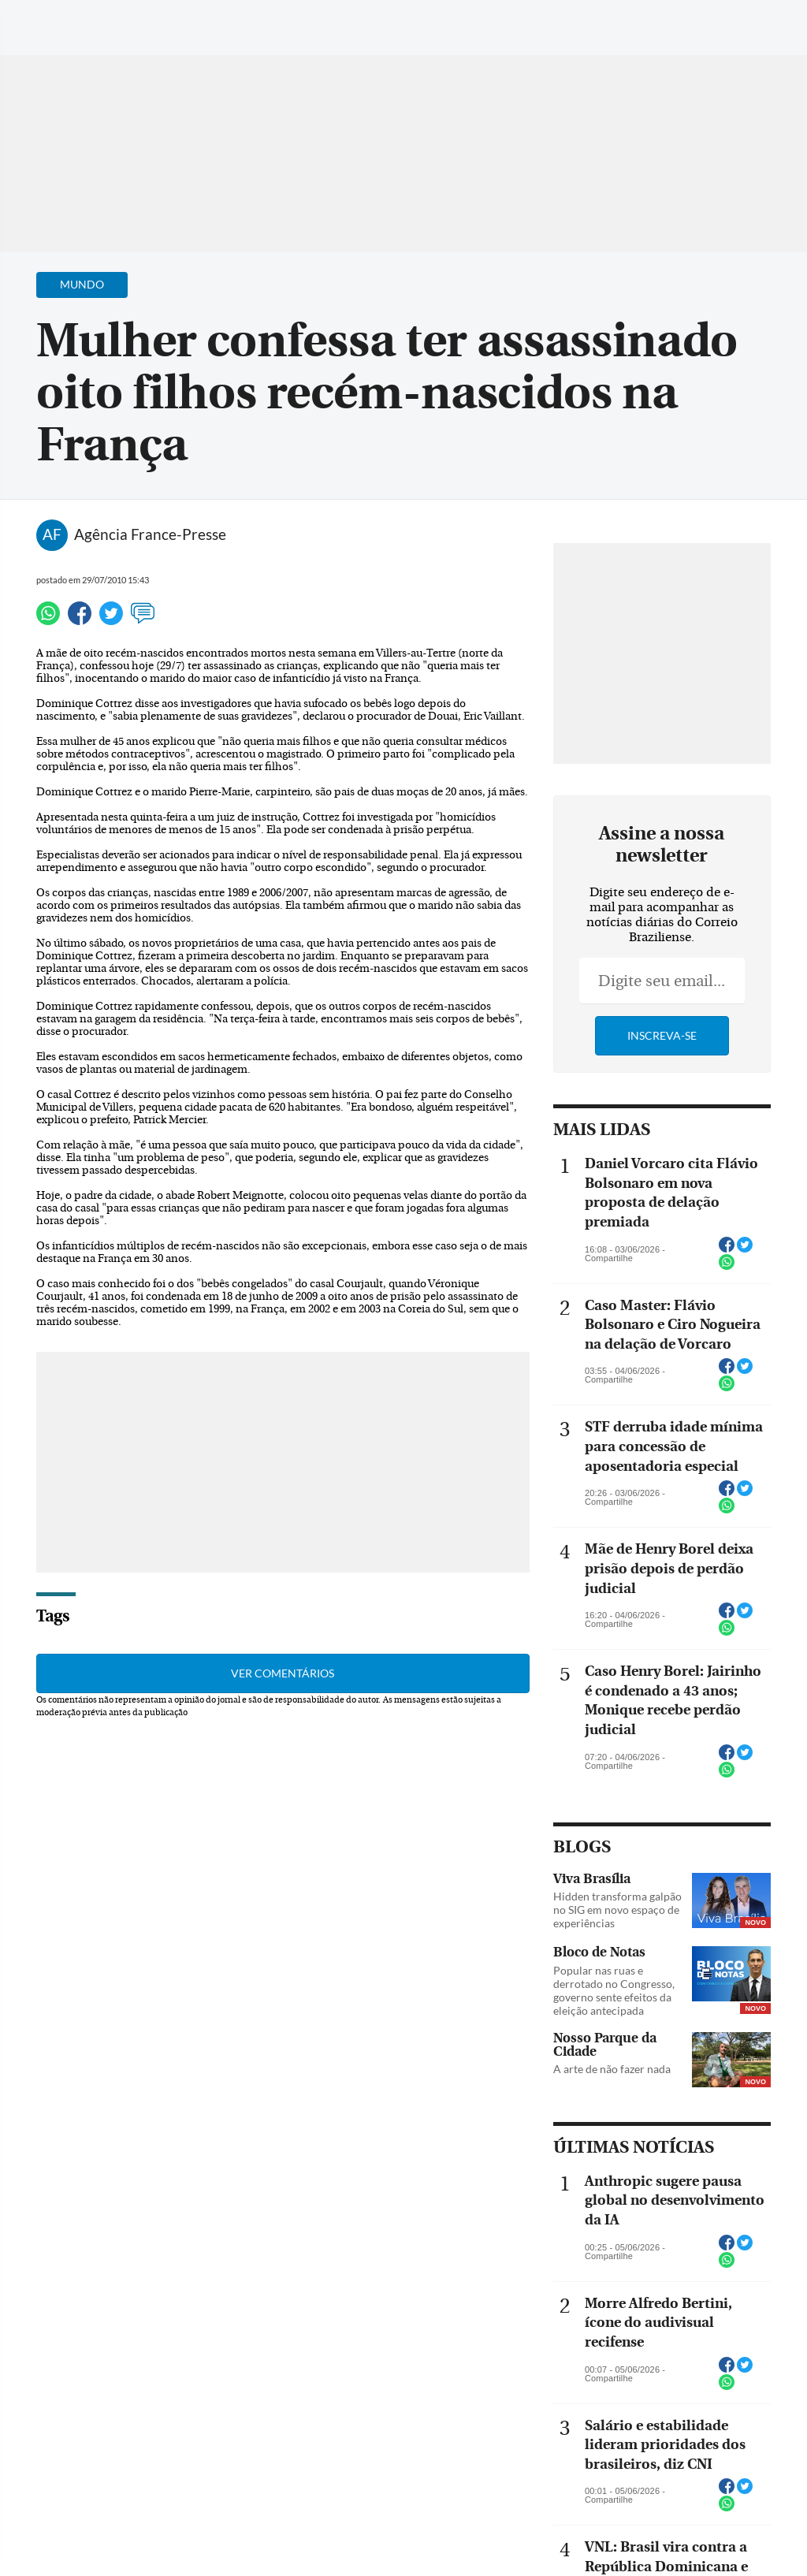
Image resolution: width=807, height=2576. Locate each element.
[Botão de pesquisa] (89, 19)
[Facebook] (693, 26)
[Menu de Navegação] (42, 19)
